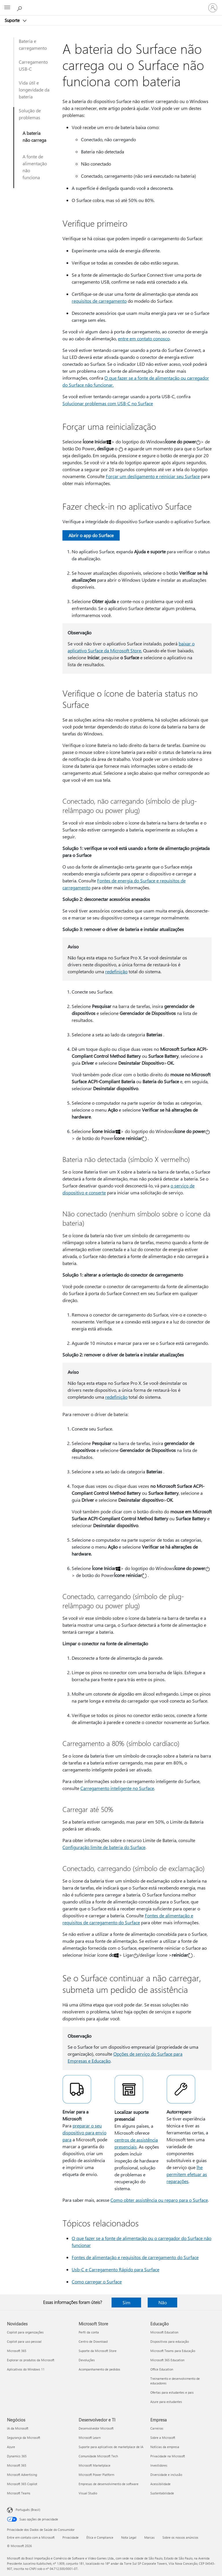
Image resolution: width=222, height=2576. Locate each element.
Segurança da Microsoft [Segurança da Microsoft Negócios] (23, 2437)
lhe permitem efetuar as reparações (186, 2174)
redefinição (116, 971)
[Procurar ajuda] (20, 7)
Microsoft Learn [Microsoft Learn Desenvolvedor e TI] (90, 2437)
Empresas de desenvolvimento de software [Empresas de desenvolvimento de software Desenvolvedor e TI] (108, 2484)
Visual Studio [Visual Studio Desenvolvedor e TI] (88, 2493)
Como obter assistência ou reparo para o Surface (159, 2200)
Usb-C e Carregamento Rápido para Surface (115, 2269)
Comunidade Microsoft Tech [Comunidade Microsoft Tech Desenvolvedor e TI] (98, 2456)
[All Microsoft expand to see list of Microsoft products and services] (7, 8)
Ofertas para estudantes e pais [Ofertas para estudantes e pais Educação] (172, 2392)
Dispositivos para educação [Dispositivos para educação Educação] (169, 2341)
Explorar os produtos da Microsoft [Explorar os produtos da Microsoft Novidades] (30, 2360)
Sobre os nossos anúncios (180, 2537)
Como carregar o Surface (97, 2281)
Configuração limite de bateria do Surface (103, 1847)
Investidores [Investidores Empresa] (158, 2465)
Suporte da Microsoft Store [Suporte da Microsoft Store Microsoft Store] (97, 2351)
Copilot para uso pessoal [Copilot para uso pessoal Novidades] (24, 2341)
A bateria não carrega (34, 136)
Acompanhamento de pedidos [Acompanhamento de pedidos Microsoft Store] (99, 2369)
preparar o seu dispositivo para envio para (84, 2132)
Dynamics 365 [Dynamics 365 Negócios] (17, 2456)
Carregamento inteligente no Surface (117, 1788)
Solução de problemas (30, 113)
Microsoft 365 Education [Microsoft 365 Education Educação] (167, 2360)
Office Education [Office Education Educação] (161, 2369)
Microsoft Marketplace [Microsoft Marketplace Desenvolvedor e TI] (94, 2465)
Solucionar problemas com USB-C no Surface (107, 403)
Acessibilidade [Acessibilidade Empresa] (160, 2484)
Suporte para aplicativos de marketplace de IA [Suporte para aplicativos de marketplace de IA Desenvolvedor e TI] (111, 2447)
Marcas (149, 2537)
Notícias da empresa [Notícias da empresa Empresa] (164, 2447)
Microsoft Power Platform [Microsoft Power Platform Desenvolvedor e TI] (96, 2474)
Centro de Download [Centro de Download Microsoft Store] (93, 2341)
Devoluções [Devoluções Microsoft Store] (87, 2360)
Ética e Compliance (99, 2537)
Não (162, 2302)
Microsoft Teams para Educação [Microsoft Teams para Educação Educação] (172, 2351)
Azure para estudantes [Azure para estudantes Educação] (166, 2401)
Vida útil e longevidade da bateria (34, 90)
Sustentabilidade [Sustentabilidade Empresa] (162, 2493)
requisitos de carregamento (99, 301)
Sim (126, 2302)
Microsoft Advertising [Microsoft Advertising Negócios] (22, 2474)
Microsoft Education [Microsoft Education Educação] (164, 2332)
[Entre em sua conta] (213, 8)
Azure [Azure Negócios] (11, 2447)
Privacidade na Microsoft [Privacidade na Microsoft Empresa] (167, 2456)
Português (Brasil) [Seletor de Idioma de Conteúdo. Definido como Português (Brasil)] (28, 2509)
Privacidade (70, 2537)
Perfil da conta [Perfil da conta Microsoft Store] (89, 2332)
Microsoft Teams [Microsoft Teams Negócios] (18, 2493)
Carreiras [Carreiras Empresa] (156, 2428)
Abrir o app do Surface (91, 535)
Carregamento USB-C (33, 65)
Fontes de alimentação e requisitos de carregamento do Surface (135, 2257)
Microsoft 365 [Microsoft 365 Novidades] (16, 2351)
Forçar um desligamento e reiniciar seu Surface (153, 476)
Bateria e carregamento (33, 44)
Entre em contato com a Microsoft (31, 2537)
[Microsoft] (110, 4)
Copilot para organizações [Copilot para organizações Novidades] (25, 2332)
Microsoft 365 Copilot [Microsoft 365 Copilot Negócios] (22, 2484)
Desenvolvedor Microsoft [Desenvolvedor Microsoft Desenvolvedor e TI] (96, 2428)
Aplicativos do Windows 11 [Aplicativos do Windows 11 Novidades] (26, 2369)
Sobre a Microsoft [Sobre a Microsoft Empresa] (162, 2437)
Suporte (13, 20)
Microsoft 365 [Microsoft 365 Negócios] (16, 2465)
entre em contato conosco (144, 338)
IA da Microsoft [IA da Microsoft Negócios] (17, 2428)
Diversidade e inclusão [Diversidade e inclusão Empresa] (166, 2474)
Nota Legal (128, 2537)
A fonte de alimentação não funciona (35, 166)
